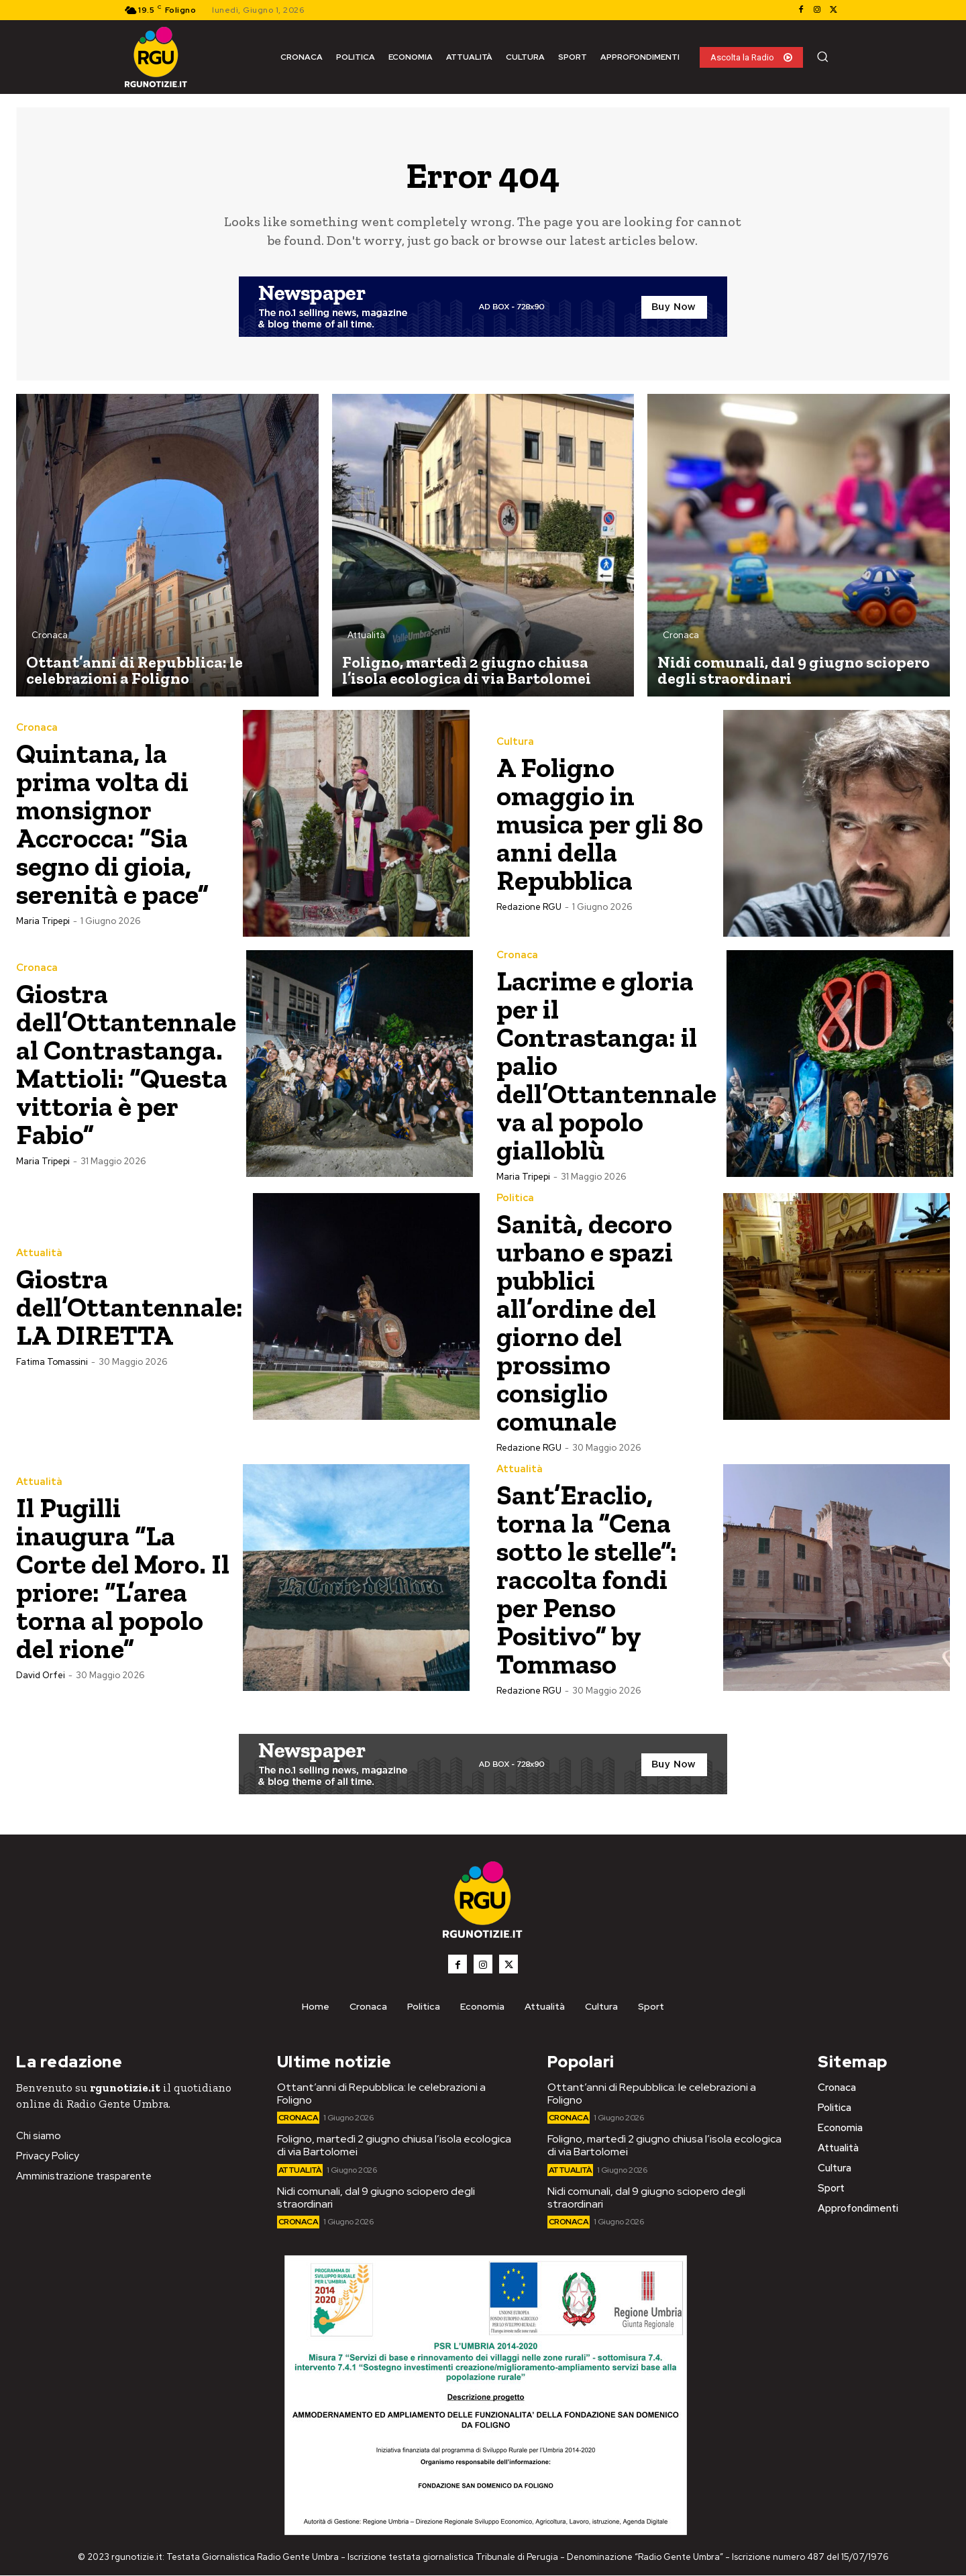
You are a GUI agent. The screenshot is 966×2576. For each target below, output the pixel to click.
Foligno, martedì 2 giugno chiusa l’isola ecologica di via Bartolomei (394, 2145)
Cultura (515, 742)
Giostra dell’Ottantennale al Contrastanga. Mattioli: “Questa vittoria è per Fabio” (126, 1063)
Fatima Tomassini (52, 1362)
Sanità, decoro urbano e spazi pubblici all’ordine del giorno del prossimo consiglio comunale (585, 1322)
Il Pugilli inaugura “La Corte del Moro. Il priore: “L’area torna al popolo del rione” (123, 1577)
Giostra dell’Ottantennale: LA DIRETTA (130, 1306)
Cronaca (50, 635)
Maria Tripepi (43, 921)
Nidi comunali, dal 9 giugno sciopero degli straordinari (376, 2198)
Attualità (366, 635)
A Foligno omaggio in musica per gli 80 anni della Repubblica (601, 823)
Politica (515, 1198)
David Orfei (40, 1675)
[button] (822, 56)
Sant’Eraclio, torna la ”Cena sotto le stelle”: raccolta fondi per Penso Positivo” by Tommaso (587, 1579)
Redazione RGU (528, 907)
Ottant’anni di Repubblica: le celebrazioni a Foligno (381, 2093)
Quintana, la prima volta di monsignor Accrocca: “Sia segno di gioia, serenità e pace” (113, 823)
